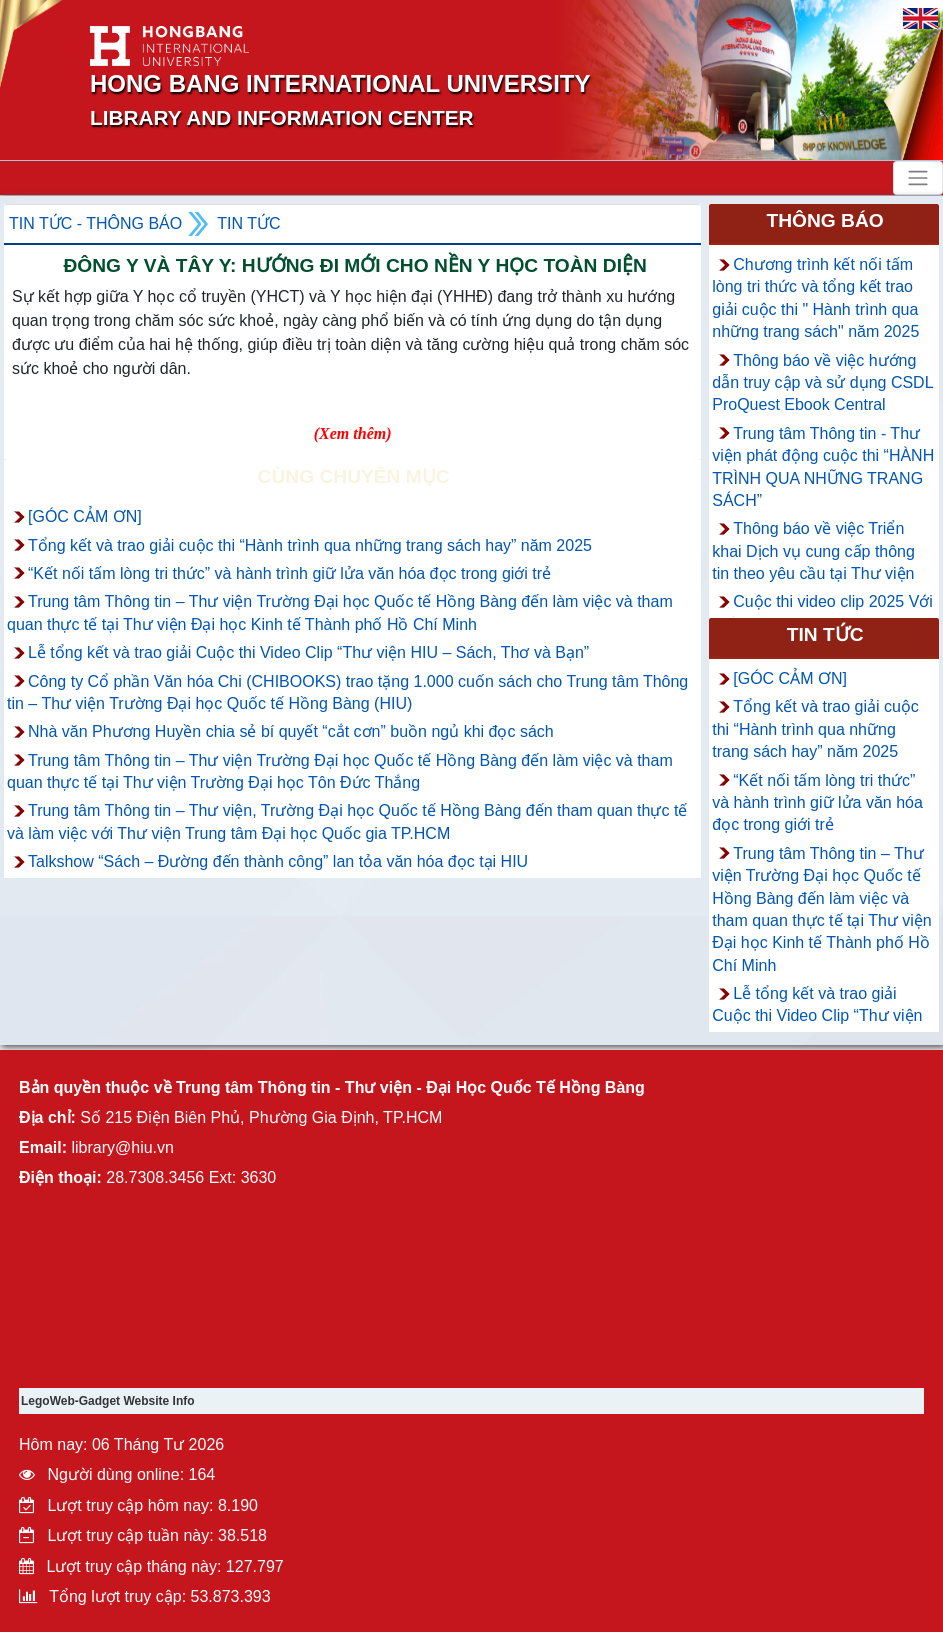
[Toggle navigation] (918, 178)
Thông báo (824, 220)
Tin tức (248, 223)
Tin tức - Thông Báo (95, 223)
